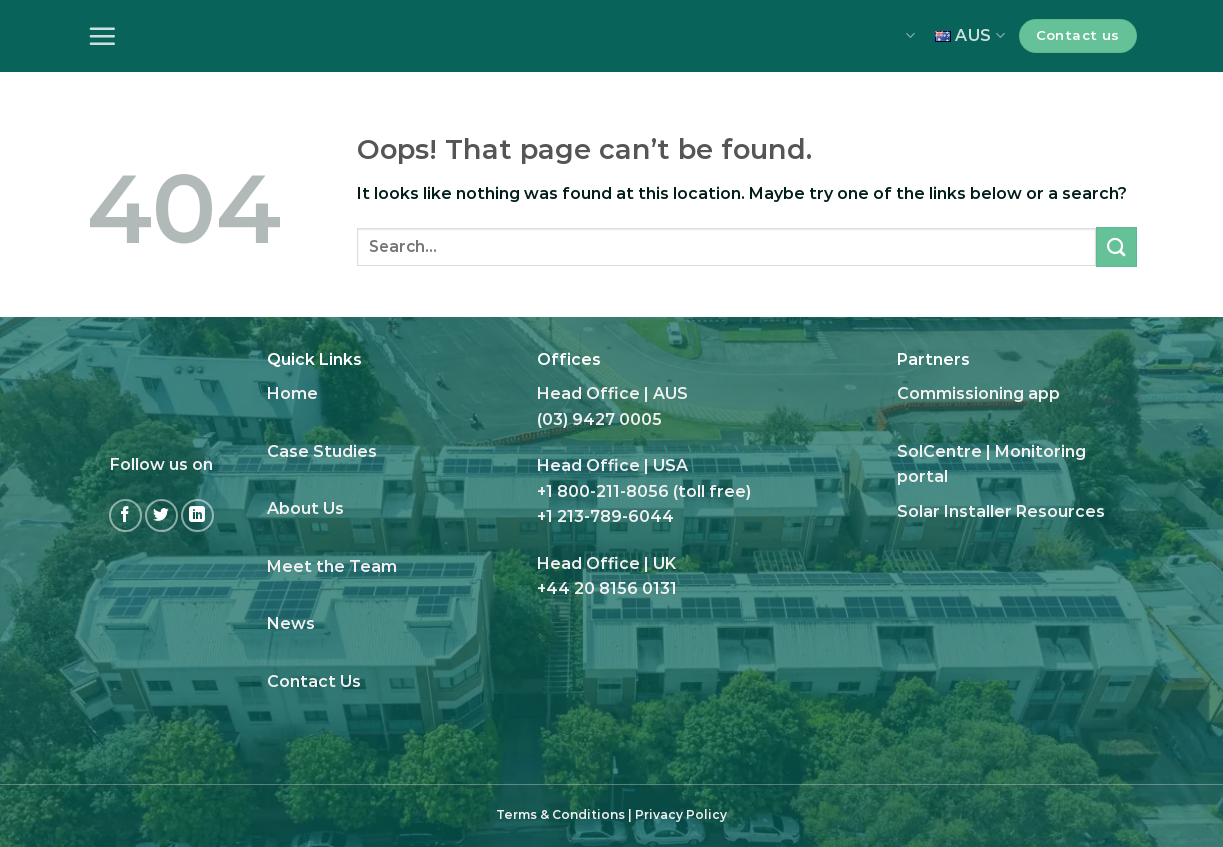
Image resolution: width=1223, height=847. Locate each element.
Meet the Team (332, 566)
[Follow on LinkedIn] (197, 515)
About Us (305, 508)
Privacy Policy (681, 814)
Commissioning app (978, 393)
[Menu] (102, 36)
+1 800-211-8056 (603, 491)
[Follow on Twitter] (161, 515)
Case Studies (322, 451)
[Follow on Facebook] (125, 515)
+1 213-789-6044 (605, 516)
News (291, 623)
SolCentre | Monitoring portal (991, 464)
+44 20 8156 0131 (607, 588)
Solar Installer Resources (1001, 511)
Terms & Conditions (560, 814)
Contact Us (314, 681)
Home (292, 393)
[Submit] (1116, 246)
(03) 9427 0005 (599, 419)
